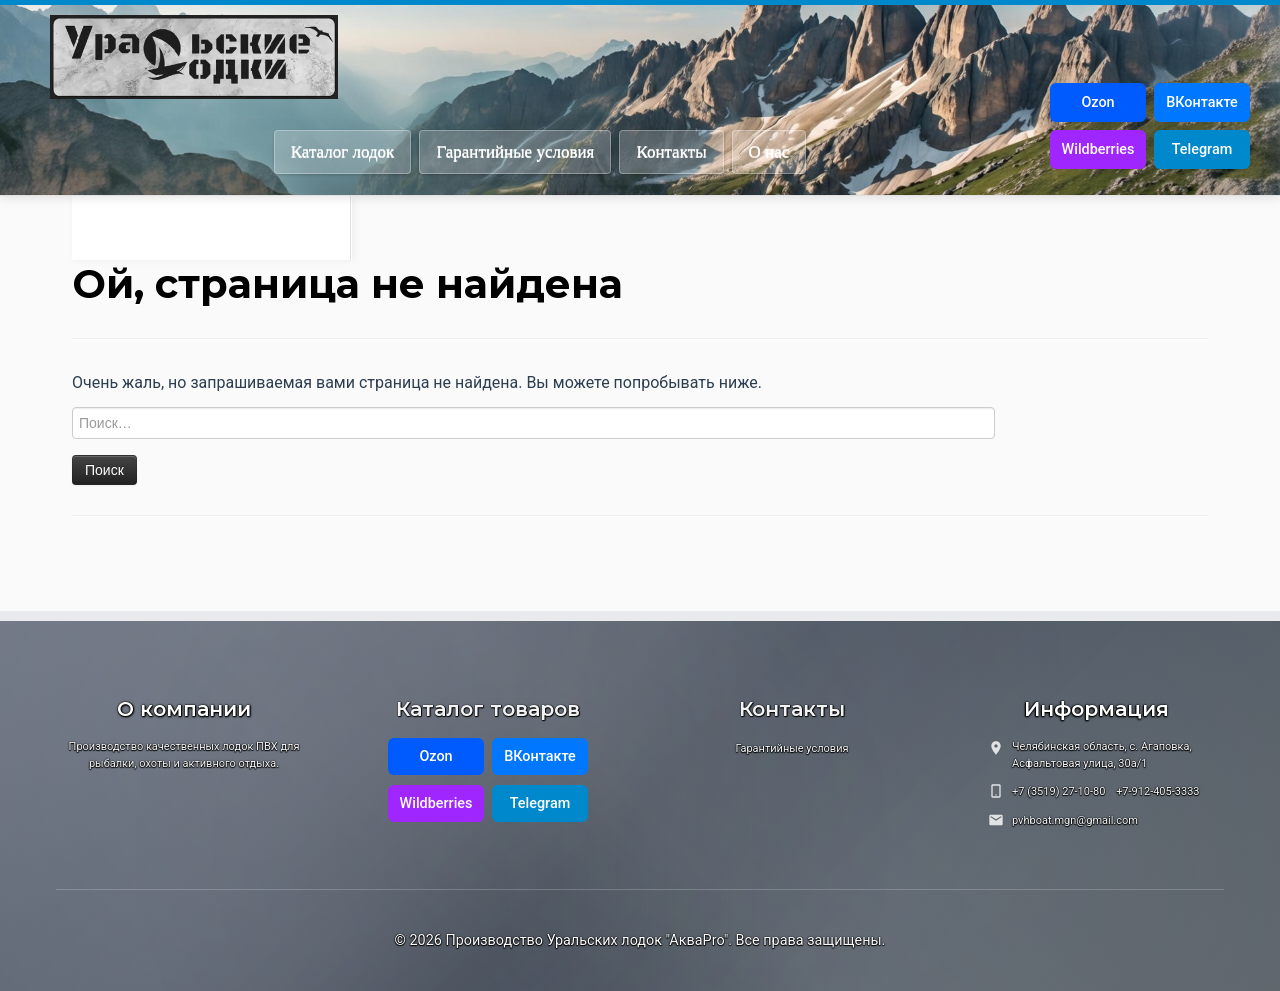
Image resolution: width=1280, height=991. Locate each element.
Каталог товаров (488, 709)
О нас (769, 151)
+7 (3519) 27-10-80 (1058, 791)
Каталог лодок (343, 151)
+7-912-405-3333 (1157, 791)
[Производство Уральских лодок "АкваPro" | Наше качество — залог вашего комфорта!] (665, 57)
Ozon (1097, 102)
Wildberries (1098, 149)
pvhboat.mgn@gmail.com (1075, 820)
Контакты (671, 151)
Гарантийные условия (515, 151)
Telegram (1202, 149)
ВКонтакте (1202, 102)
